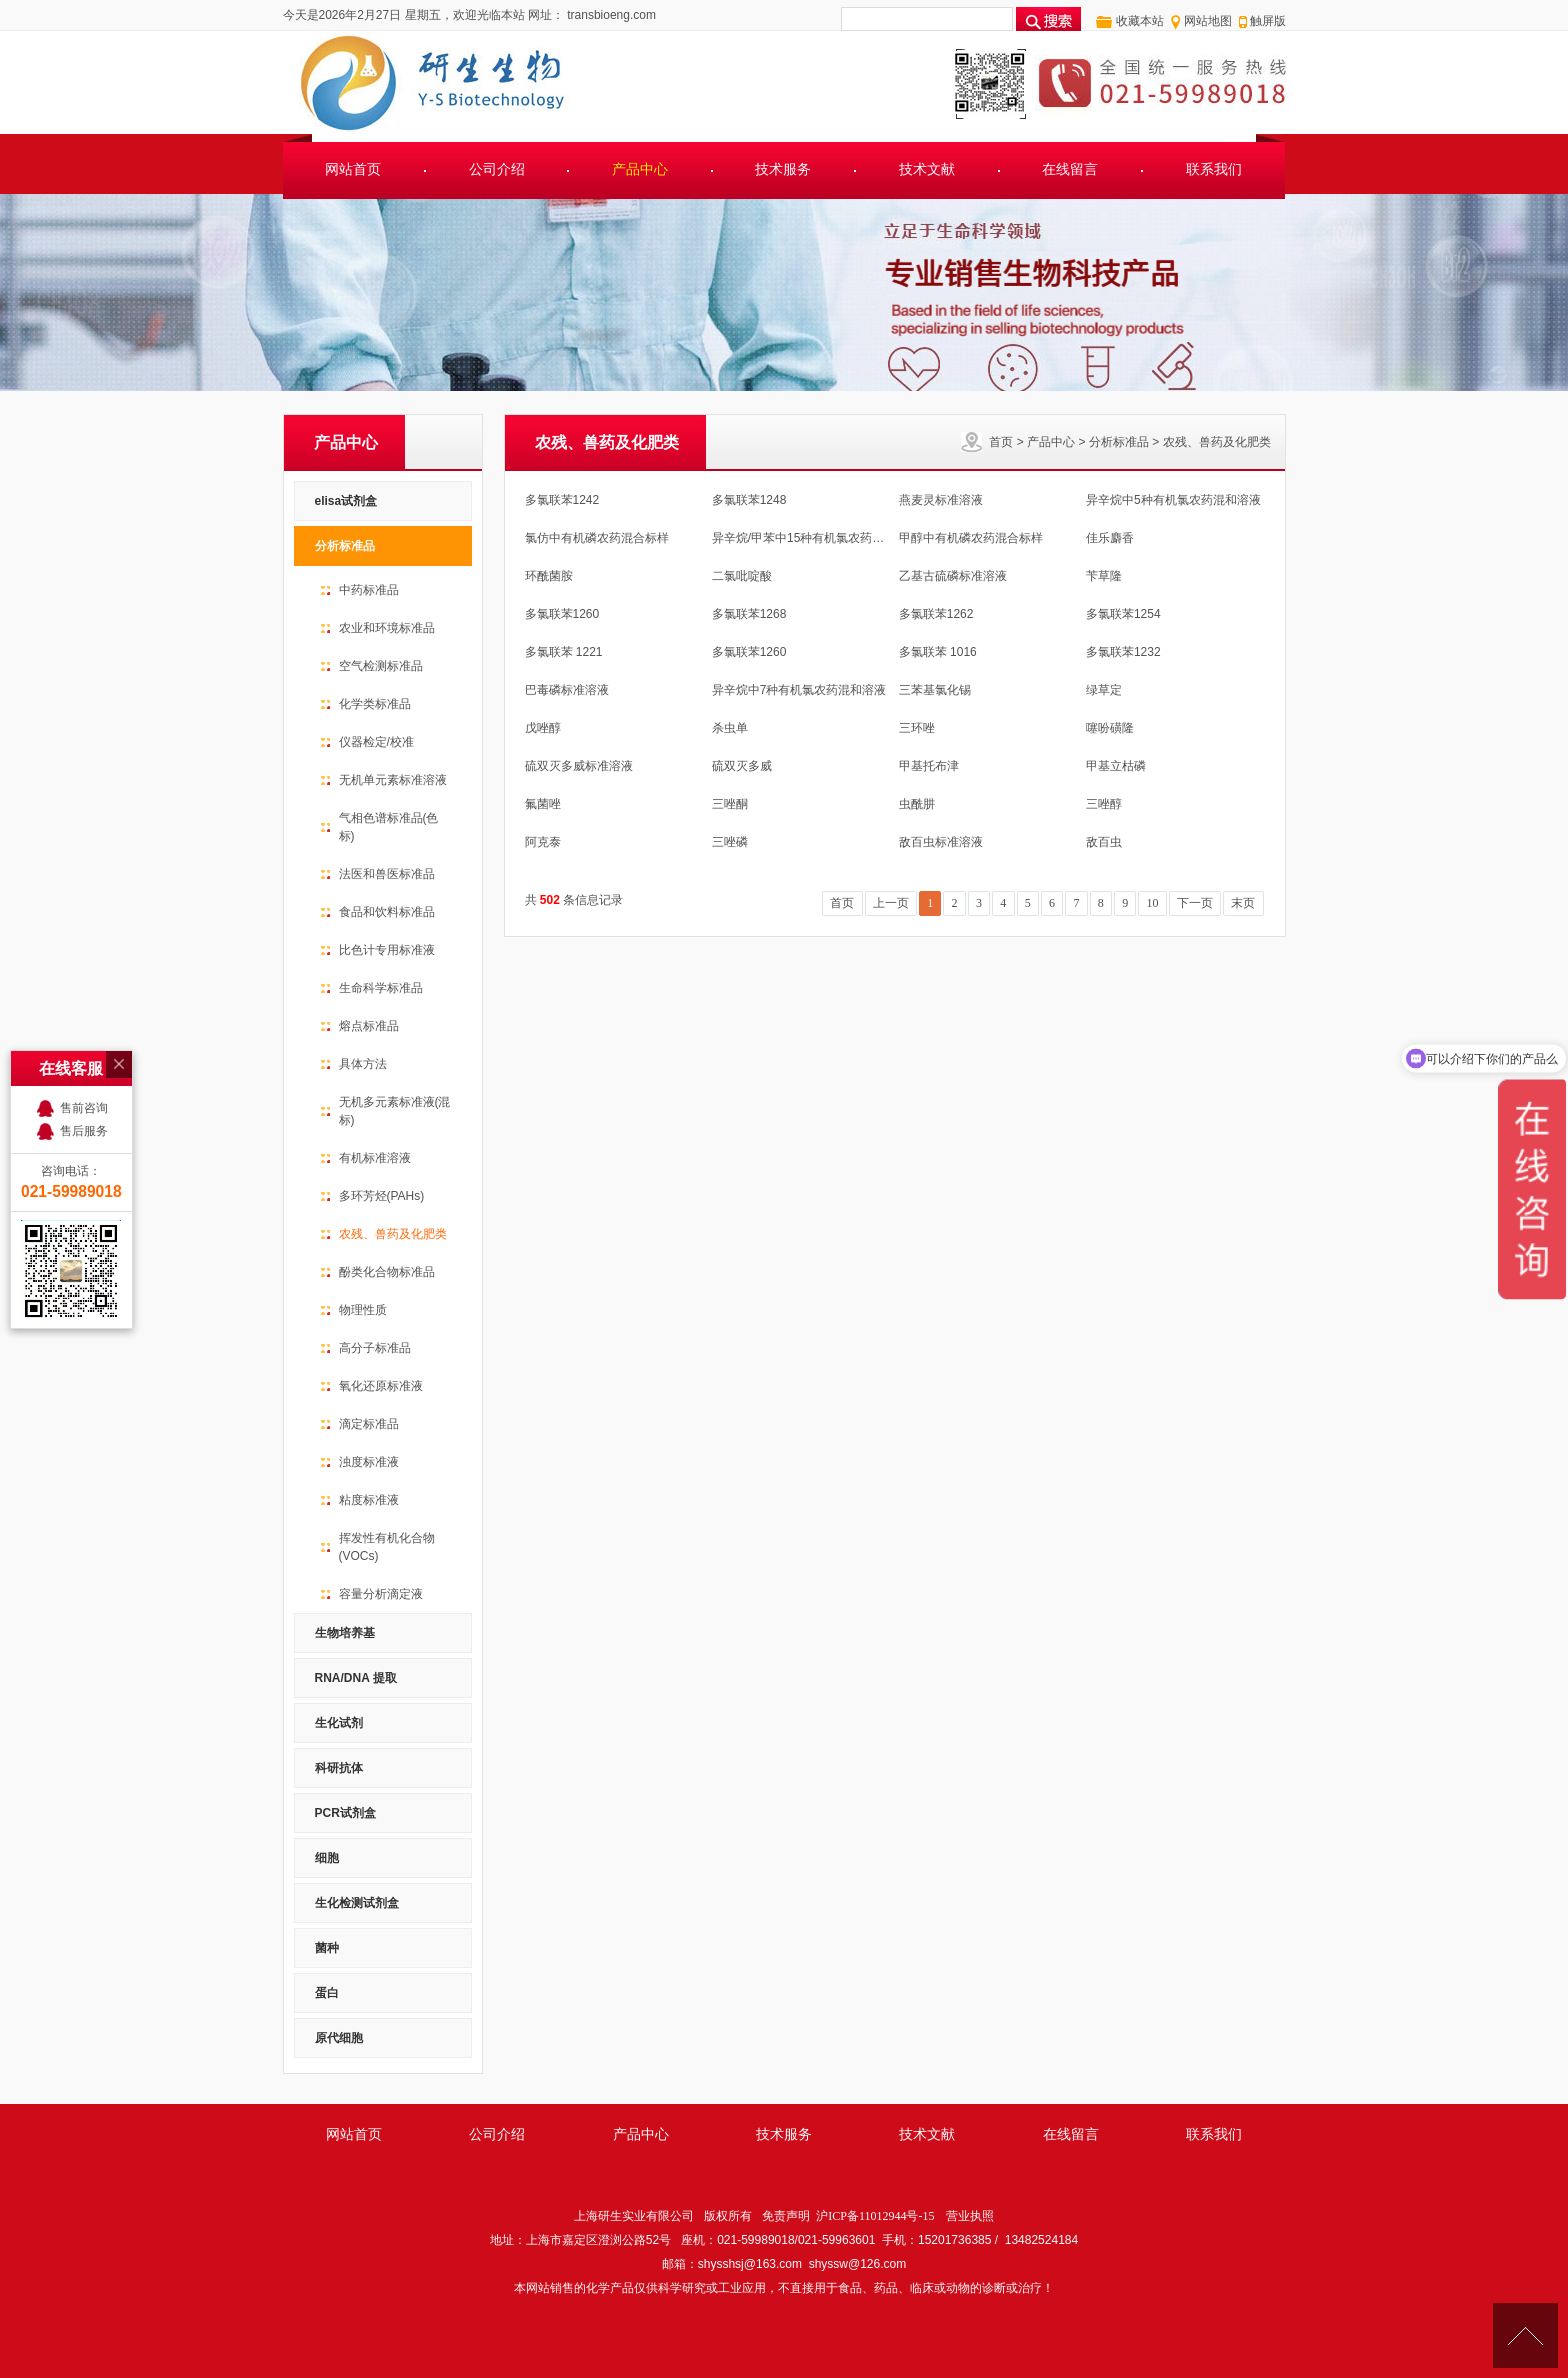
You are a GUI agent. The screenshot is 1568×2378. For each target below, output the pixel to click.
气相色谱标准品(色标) (389, 827)
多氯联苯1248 (749, 500)
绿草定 (1104, 690)
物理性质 (363, 1310)
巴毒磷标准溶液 (567, 690)
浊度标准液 (369, 1462)
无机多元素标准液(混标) (395, 1111)
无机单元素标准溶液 (393, 780)
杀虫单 (730, 728)
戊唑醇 (543, 728)
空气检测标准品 (381, 666)
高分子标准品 (375, 1348)
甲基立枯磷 (1116, 766)
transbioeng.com (610, 15)
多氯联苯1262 (936, 614)
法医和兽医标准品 (387, 874)
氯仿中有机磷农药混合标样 (597, 538)
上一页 (891, 903)
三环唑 (917, 728)
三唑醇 (1104, 804)
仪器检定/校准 (376, 742)
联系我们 (1214, 169)
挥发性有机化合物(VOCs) (387, 1547)
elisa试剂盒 (346, 501)
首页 (1001, 442)
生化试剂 (339, 1723)
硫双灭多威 (742, 766)
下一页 (1195, 903)
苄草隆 (1104, 576)
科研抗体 (339, 1768)
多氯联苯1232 (1123, 652)
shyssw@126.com (858, 2264)
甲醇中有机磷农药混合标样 (971, 538)
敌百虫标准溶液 (941, 842)
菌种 (327, 1948)
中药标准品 (369, 590)
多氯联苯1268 (749, 614)
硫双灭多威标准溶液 (579, 766)
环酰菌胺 (549, 576)
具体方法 (363, 1064)
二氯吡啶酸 (742, 576)
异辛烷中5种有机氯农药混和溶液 (1173, 500)
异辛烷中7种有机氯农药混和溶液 (799, 690)
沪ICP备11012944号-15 (875, 2216)
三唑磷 (730, 842)
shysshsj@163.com (750, 2264)
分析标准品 (1119, 442)
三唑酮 (730, 804)
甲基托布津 (929, 766)
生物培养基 (345, 1633)
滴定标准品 (369, 1424)
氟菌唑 (543, 804)
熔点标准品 (369, 1026)
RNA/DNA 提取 (356, 1678)
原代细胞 (339, 2038)
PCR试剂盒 (345, 1813)
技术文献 (927, 169)
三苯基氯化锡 (935, 690)
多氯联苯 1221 (564, 652)
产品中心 (640, 169)
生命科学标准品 (381, 988)
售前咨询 (84, 955)
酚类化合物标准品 (387, 1272)
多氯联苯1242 (562, 500)
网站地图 (1208, 21)
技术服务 (783, 169)
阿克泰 (543, 842)
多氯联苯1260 (562, 614)
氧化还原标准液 (381, 1386)
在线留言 (1070, 169)
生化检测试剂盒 (357, 1903)
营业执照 (970, 2216)
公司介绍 (497, 169)
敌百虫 (1104, 842)
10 (1153, 903)
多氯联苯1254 (1123, 614)
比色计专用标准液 (387, 950)
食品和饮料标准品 (387, 912)
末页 (1243, 903)
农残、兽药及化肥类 (1217, 442)
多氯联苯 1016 (938, 652)
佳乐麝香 (1110, 538)
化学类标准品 (375, 704)
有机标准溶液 (375, 1158)
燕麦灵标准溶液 (941, 500)
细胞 (327, 1858)
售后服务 (84, 978)
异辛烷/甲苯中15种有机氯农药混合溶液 (816, 538)
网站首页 (353, 169)
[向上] (1525, 2335)
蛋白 (327, 1993)
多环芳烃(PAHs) (382, 1196)
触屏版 (1268, 21)
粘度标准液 (369, 1500)
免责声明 (786, 2216)
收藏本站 (1140, 21)
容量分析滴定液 (381, 1594)
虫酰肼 (917, 804)
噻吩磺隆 (1110, 728)
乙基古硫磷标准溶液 (953, 576)
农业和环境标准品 (387, 628)
